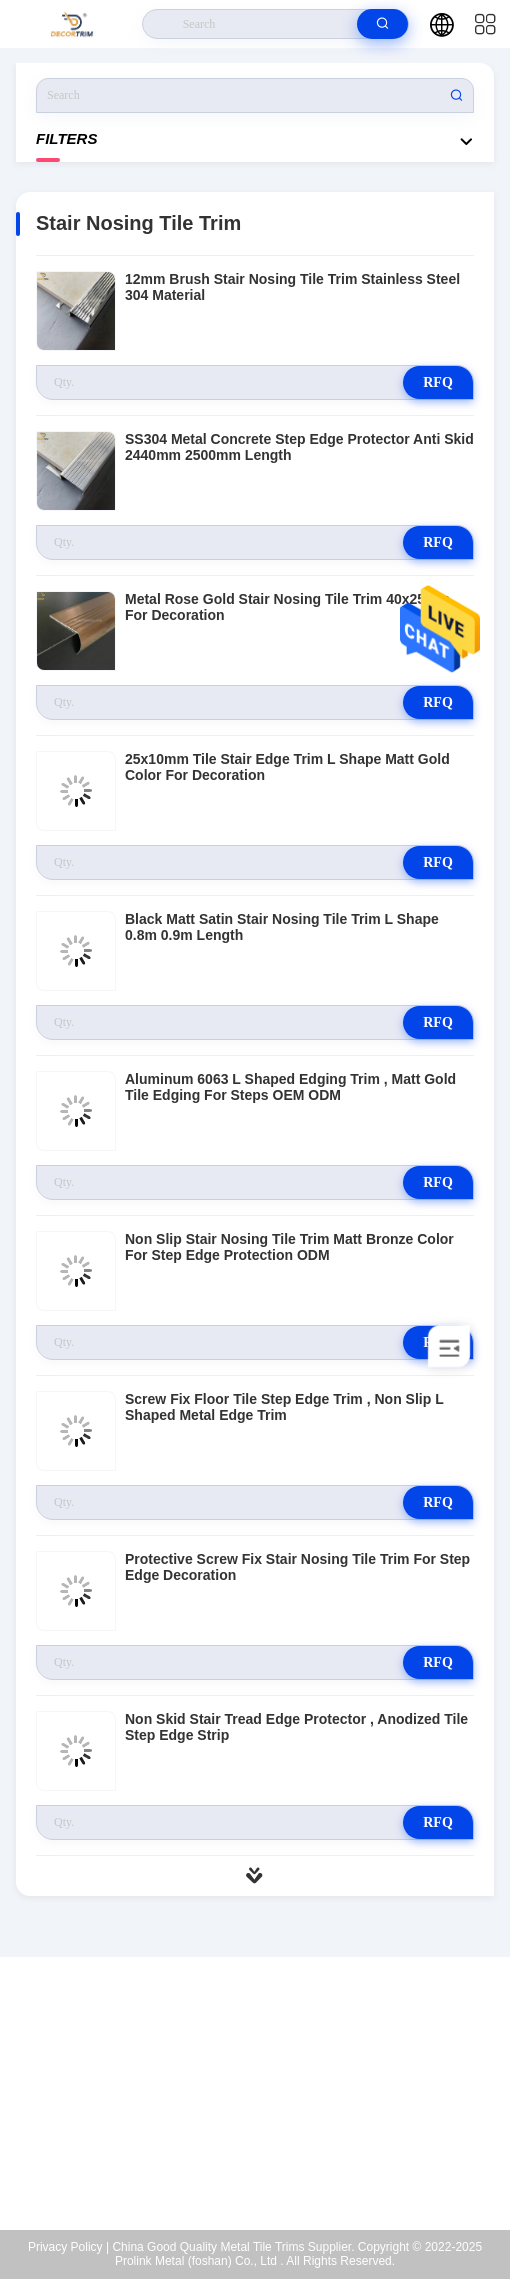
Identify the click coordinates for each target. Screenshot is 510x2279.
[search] (382, 24)
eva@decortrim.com (267, 2104)
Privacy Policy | (68, 2247)
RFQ (438, 382)
